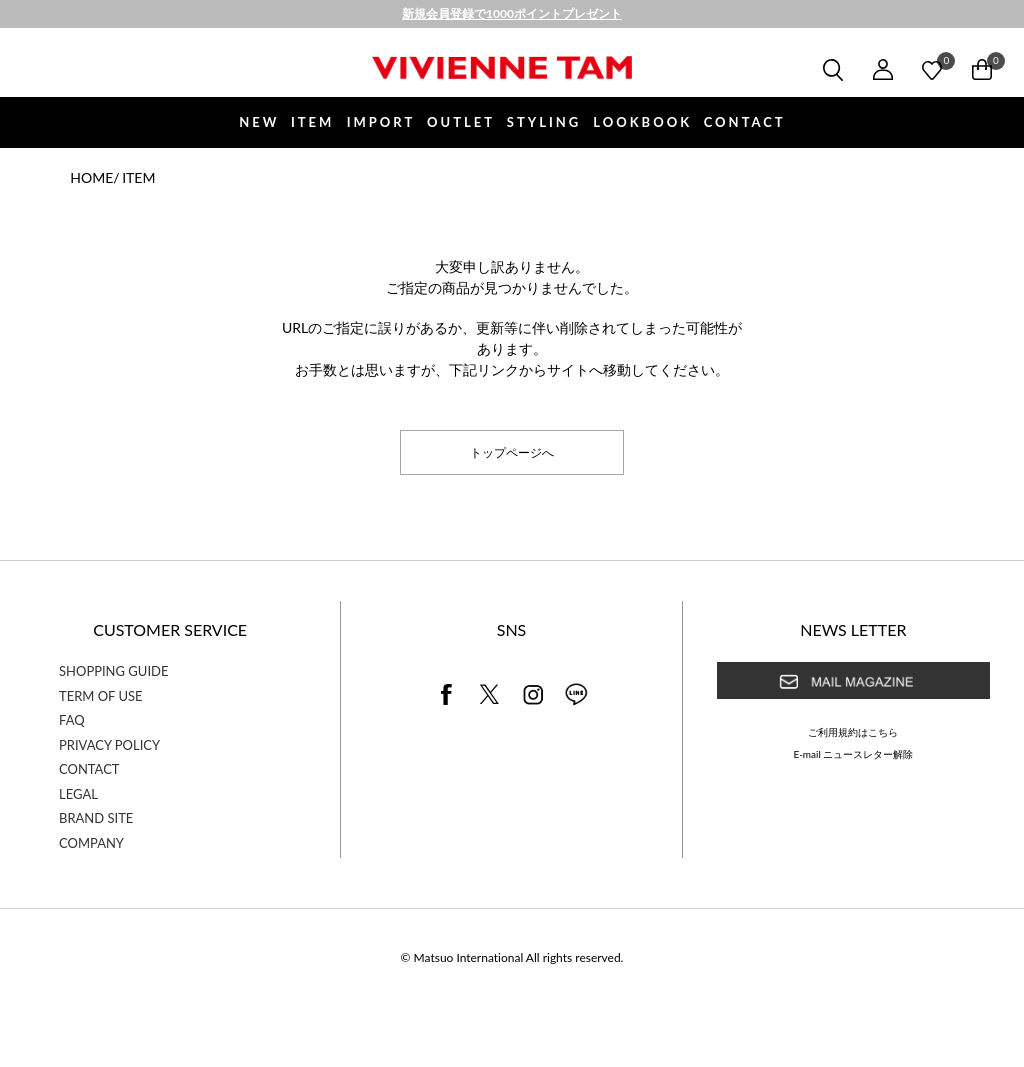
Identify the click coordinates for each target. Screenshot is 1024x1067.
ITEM (312, 122)
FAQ (72, 720)
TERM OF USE (101, 696)
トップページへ (512, 451)
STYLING (544, 122)
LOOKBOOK (642, 122)
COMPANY (91, 843)
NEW (259, 122)
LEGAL (78, 794)
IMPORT (381, 122)
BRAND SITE (96, 818)
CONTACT (745, 122)
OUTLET (461, 122)
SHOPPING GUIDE (113, 671)
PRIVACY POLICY (109, 745)
